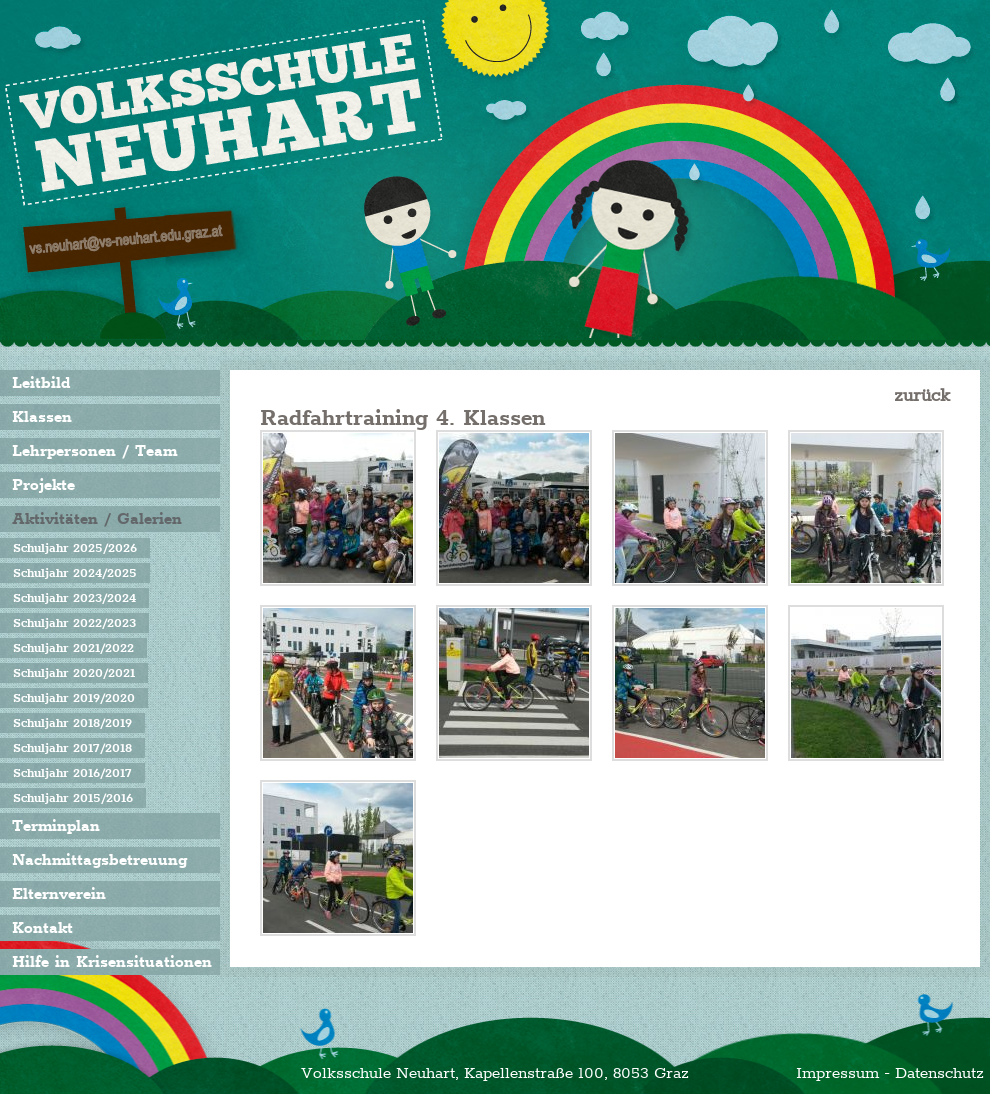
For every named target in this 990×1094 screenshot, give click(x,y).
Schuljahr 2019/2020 (74, 698)
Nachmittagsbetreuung (99, 860)
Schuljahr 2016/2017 (72, 773)
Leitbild (41, 383)
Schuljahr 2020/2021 (74, 673)
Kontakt (42, 928)
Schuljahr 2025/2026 (75, 548)
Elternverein (59, 894)
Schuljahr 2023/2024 (74, 598)
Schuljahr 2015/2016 (73, 798)
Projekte (43, 485)
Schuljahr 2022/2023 (74, 623)
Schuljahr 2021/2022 (73, 648)
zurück (922, 395)
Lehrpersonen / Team (94, 451)
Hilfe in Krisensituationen (112, 962)
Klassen (42, 417)
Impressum (837, 1073)
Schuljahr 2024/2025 (75, 573)
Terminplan (56, 826)
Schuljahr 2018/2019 (72, 723)
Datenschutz (939, 1073)
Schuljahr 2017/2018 (72, 748)
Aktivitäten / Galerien (97, 519)
